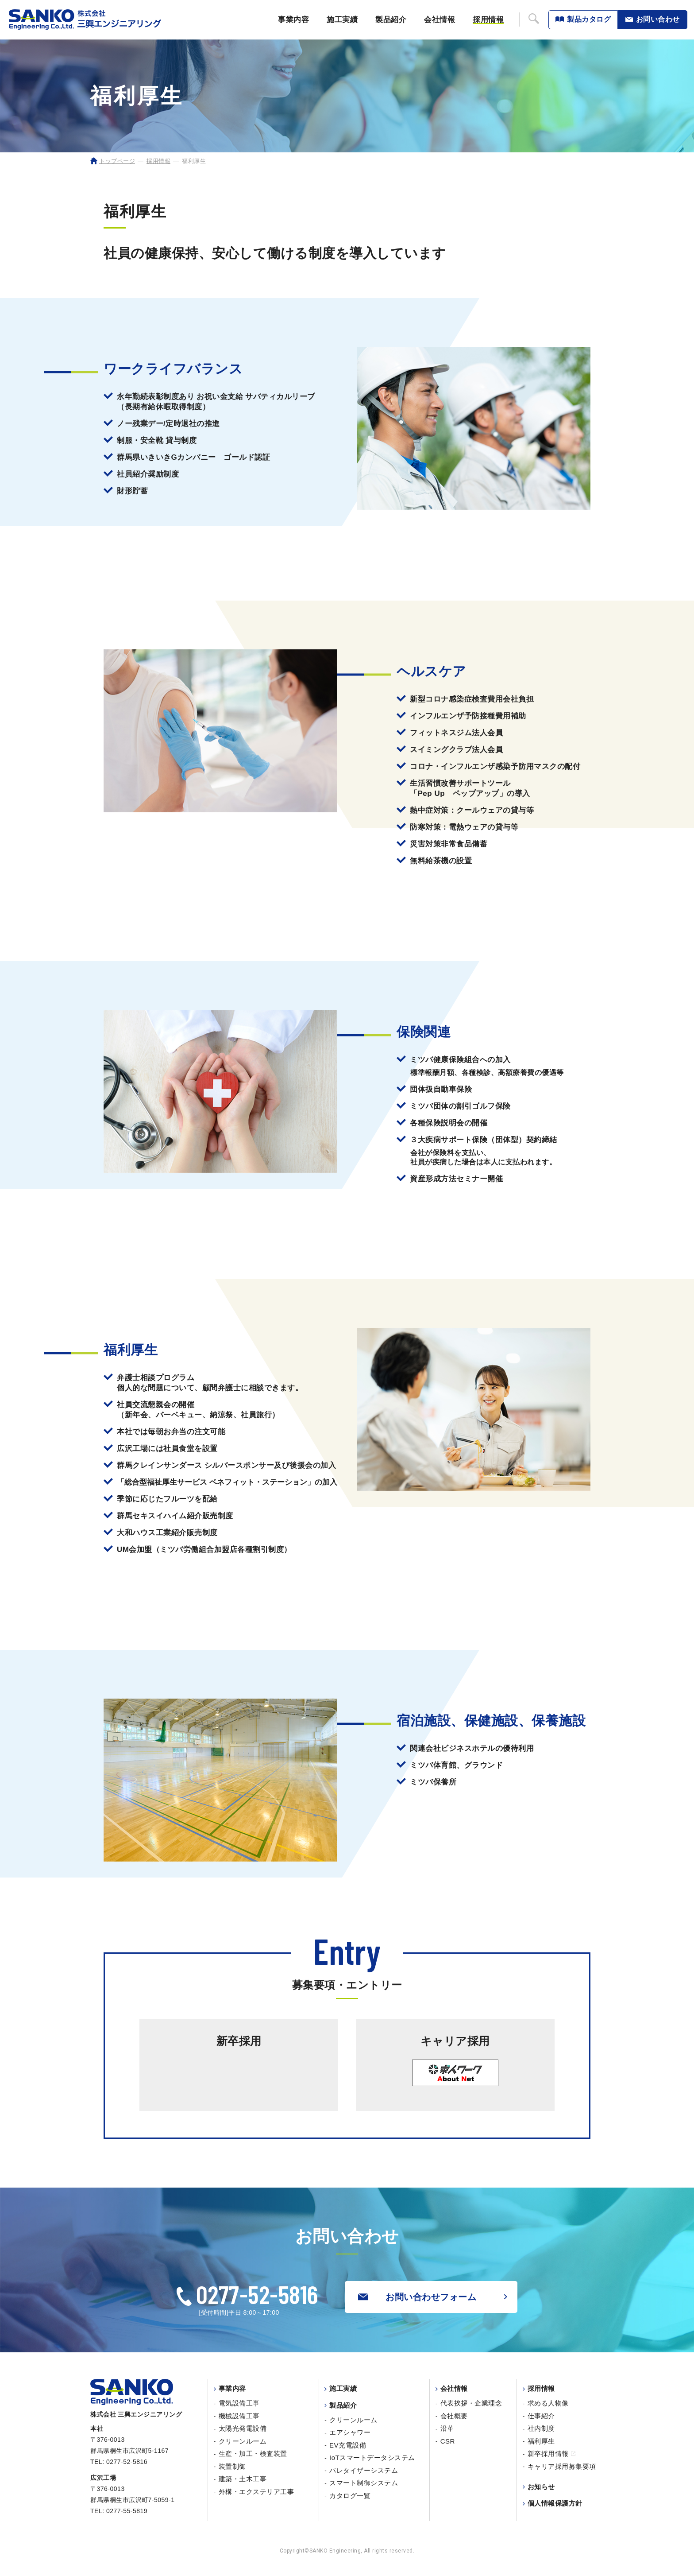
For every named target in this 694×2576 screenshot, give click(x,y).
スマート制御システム (363, 2483)
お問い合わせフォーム (417, 2297)
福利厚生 (541, 2441)
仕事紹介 (541, 2416)
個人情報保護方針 (555, 2503)
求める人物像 (548, 2403)
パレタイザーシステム (363, 2470)
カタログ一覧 (349, 2495)
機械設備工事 (239, 2416)
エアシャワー (349, 2432)
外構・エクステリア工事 (256, 2491)
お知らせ (541, 2487)
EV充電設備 (347, 2445)
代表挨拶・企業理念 (471, 2403)
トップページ (117, 161)
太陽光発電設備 (243, 2428)
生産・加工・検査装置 (253, 2453)
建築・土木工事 (243, 2479)
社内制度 (541, 2428)
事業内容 (293, 20)
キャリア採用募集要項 (562, 2466)
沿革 (447, 2428)
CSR (447, 2441)
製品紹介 (390, 20)
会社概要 (454, 2416)
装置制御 (232, 2466)
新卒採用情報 (551, 2453)
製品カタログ (589, 19)
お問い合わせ (658, 19)
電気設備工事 (239, 2403)
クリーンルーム (243, 2441)
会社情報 (439, 20)
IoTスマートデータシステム (372, 2457)
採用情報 (488, 20)
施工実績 (342, 20)
